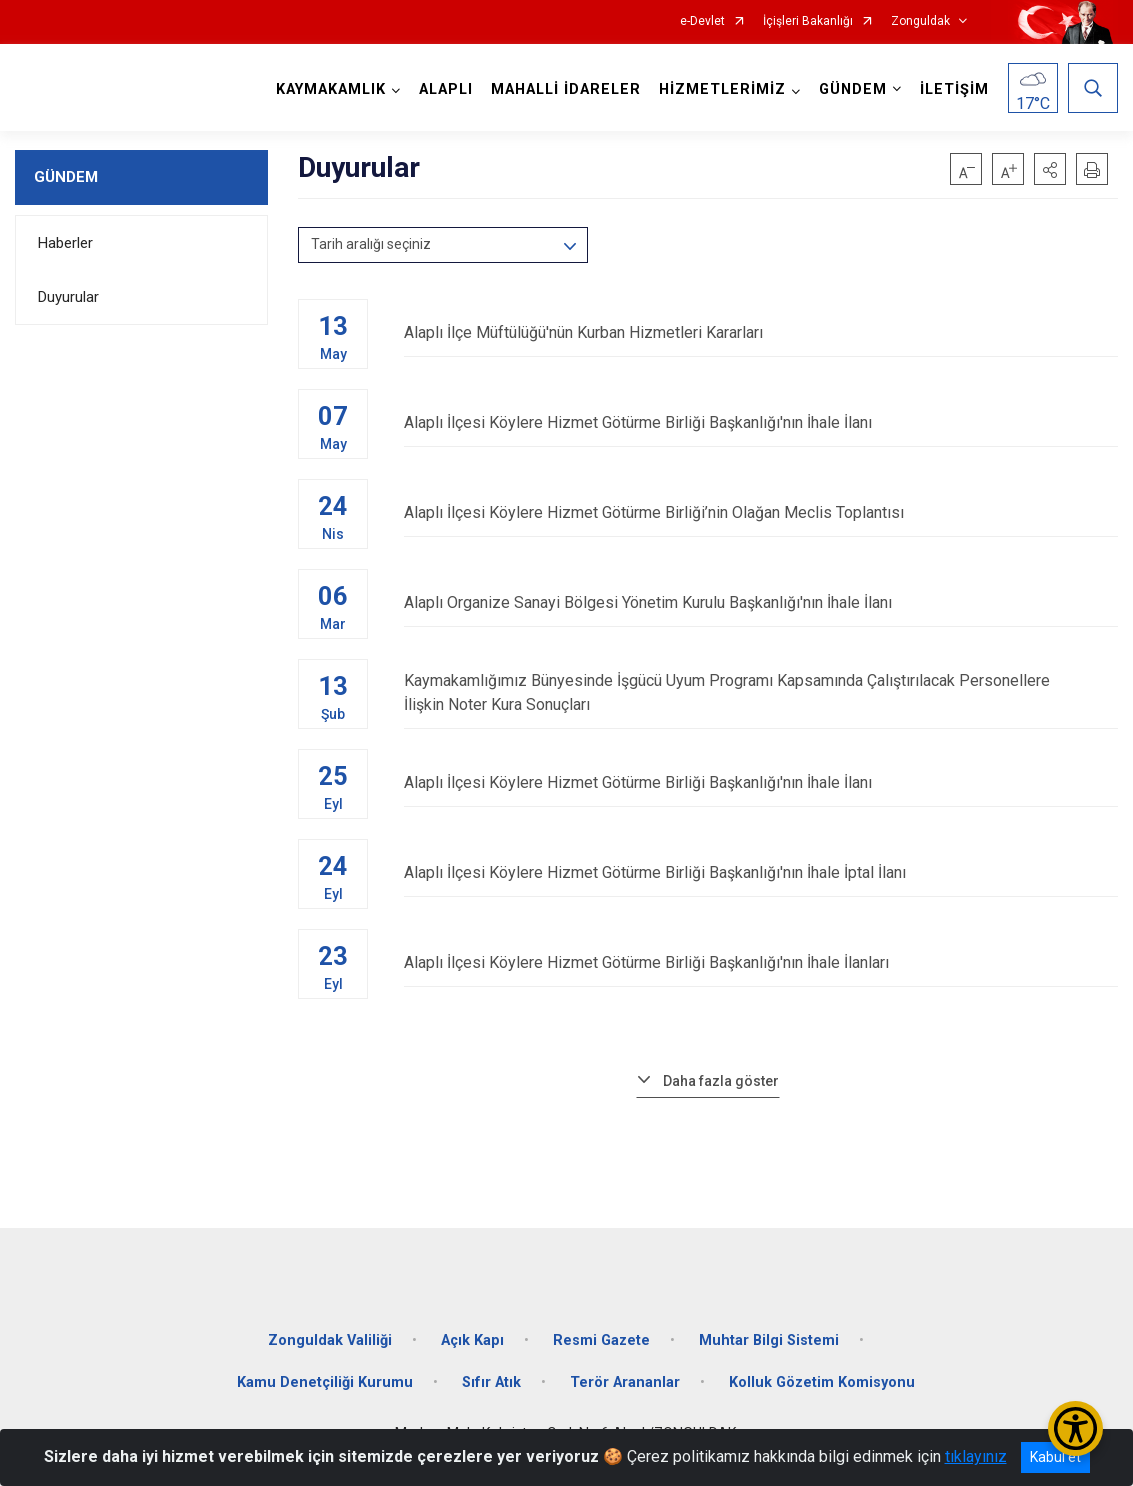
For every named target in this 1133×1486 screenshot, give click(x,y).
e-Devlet (702, 21)
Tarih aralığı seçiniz (371, 244)
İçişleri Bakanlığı (808, 21)
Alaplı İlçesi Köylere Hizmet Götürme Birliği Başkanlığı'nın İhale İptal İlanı (761, 872)
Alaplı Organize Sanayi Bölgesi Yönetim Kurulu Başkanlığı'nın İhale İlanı (761, 602)
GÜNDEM (66, 177)
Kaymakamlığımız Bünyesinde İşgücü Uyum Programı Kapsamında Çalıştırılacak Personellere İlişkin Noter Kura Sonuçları (761, 692)
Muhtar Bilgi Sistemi (769, 1340)
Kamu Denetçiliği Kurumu (325, 1382)
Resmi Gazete (601, 1340)
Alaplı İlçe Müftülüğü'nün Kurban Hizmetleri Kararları (761, 332)
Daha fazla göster (721, 1081)
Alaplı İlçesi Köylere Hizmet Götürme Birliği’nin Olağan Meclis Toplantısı (761, 512)
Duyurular (68, 297)
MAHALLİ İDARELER (566, 89)
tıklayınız (976, 1456)
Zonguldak (920, 21)
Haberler (65, 243)
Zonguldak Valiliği (330, 1340)
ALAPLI (446, 89)
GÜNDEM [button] (853, 89)
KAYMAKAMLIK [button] (331, 89)
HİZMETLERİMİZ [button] (722, 89)
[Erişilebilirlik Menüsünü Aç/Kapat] (1075, 1428)
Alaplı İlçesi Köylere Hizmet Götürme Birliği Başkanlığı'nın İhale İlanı (761, 422)
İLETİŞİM (954, 89)
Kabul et (1055, 1457)
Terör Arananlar (625, 1382)
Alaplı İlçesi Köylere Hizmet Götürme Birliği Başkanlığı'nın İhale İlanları (761, 962)
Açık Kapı (472, 1340)
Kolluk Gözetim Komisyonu (822, 1382)
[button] (1050, 169)
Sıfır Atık (491, 1382)
